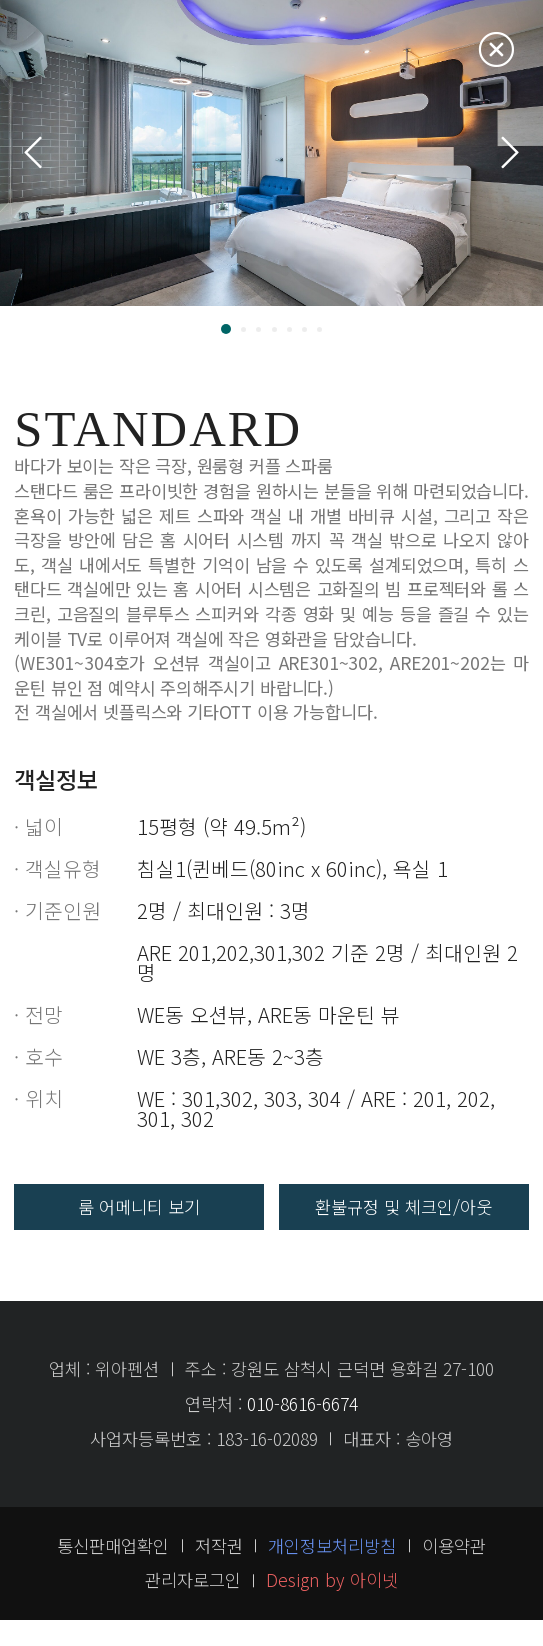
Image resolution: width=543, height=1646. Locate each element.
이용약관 (454, 1571)
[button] (226, 329)
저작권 (219, 1571)
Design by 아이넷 (332, 1605)
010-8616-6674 (302, 1429)
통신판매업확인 (113, 1571)
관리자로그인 (193, 1605)
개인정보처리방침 (332, 1571)
